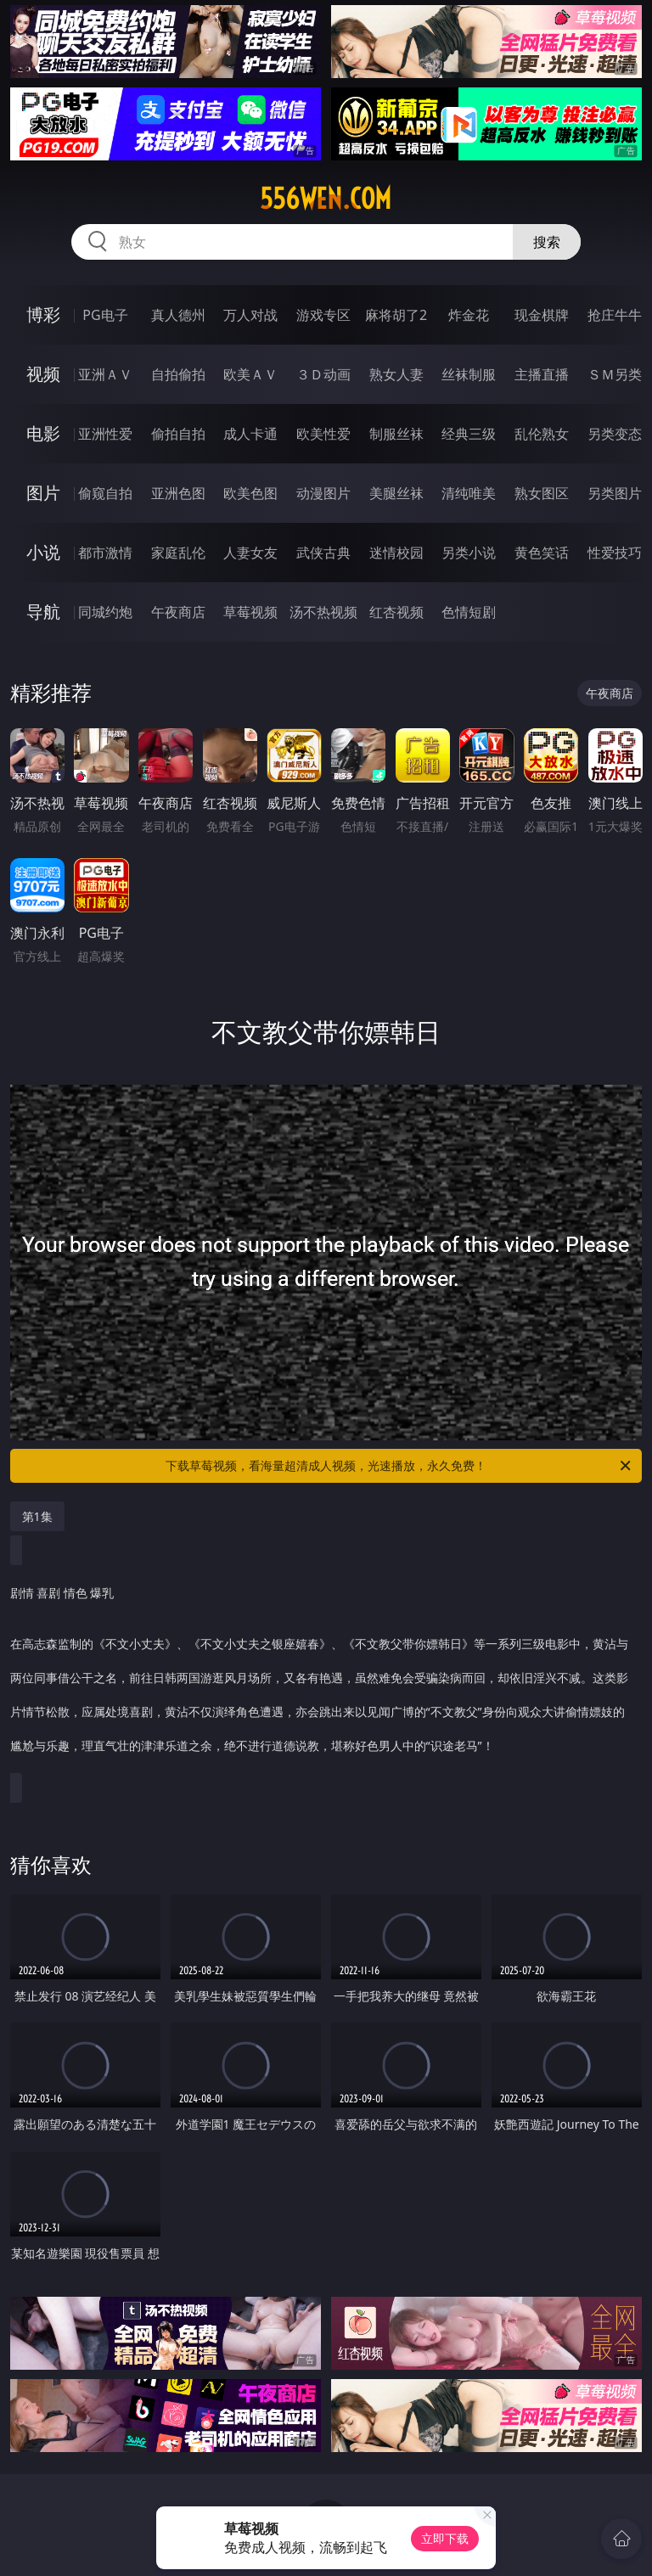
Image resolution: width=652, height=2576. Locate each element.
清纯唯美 (468, 493)
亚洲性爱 (105, 433)
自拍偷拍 (178, 374)
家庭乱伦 (178, 552)
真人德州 (178, 315)
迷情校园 (396, 552)
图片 (43, 492)
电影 (43, 433)
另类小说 (468, 552)
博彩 (43, 314)
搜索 (546, 242)
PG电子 (104, 315)
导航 (43, 611)
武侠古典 (323, 552)
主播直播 (541, 374)
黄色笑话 (541, 552)
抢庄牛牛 (614, 315)
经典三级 (468, 433)
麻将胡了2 (396, 315)
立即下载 (445, 2538)
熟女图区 (541, 493)
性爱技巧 (614, 552)
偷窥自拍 (105, 493)
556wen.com (325, 199)
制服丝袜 (396, 433)
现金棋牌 (541, 315)
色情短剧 (468, 612)
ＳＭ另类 (614, 374)
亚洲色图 (178, 493)
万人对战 (250, 315)
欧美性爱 (323, 433)
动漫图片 (323, 493)
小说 (43, 552)
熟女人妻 (396, 374)
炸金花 (468, 315)
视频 (43, 373)
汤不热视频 (323, 612)
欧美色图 (250, 493)
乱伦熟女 (541, 433)
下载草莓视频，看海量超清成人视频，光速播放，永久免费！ (399, 1466)
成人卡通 (250, 433)
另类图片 (614, 493)
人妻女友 (250, 552)
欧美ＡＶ (250, 374)
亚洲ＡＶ (105, 374)
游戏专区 (323, 315)
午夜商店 (178, 612)
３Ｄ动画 (323, 374)
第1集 (37, 1516)
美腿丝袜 (396, 493)
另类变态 (614, 433)
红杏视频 (396, 612)
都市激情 (105, 552)
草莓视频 (250, 612)
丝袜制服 (468, 374)
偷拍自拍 (178, 433)
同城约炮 (105, 612)
